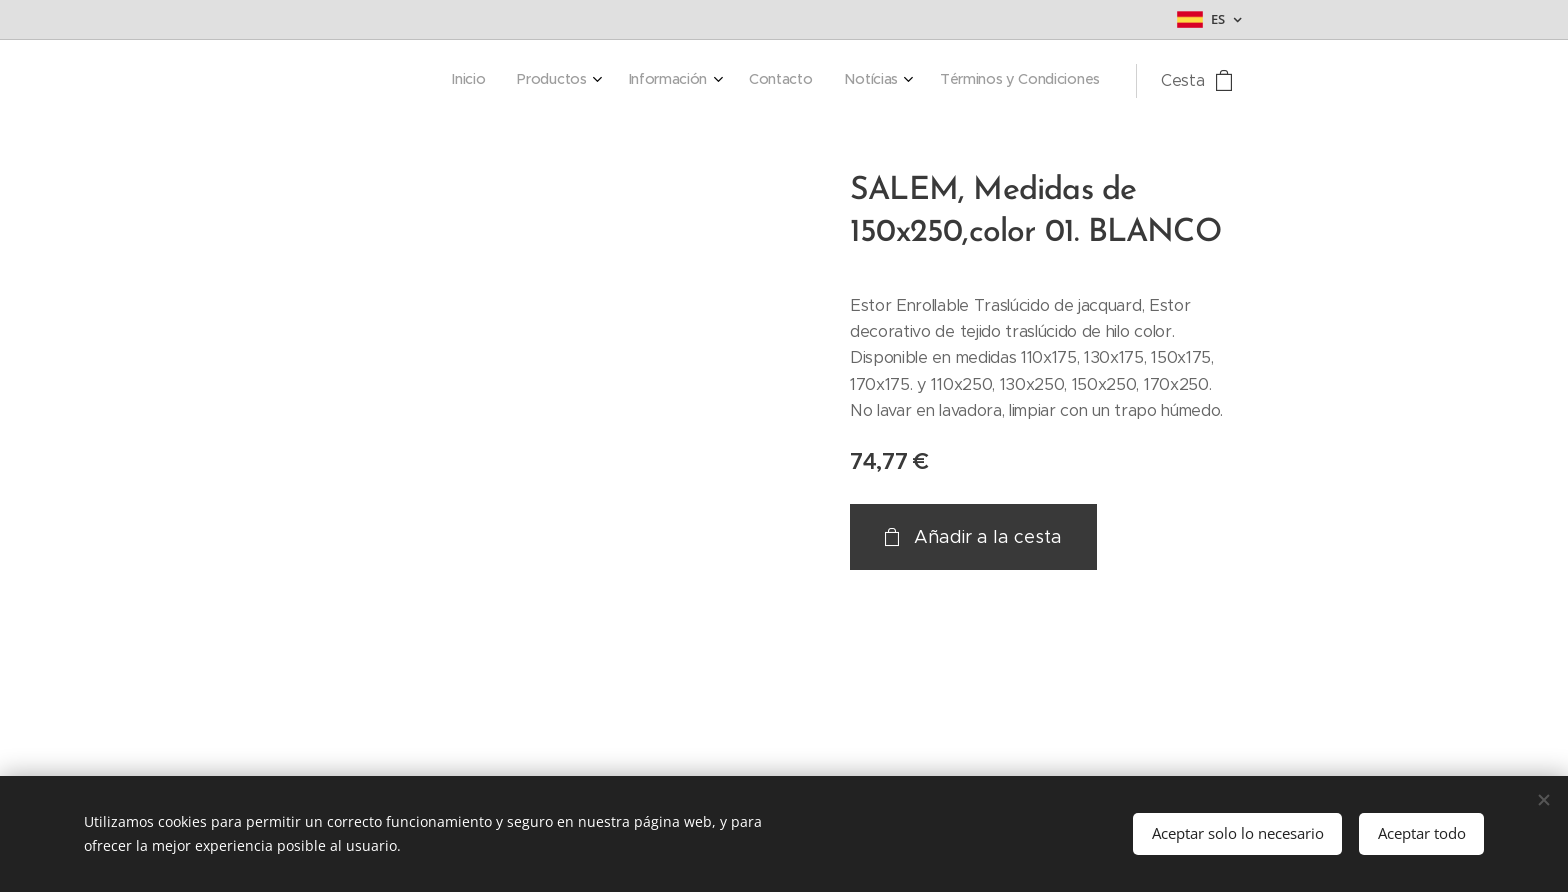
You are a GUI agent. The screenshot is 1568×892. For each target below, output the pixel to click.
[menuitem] (915, 81)
